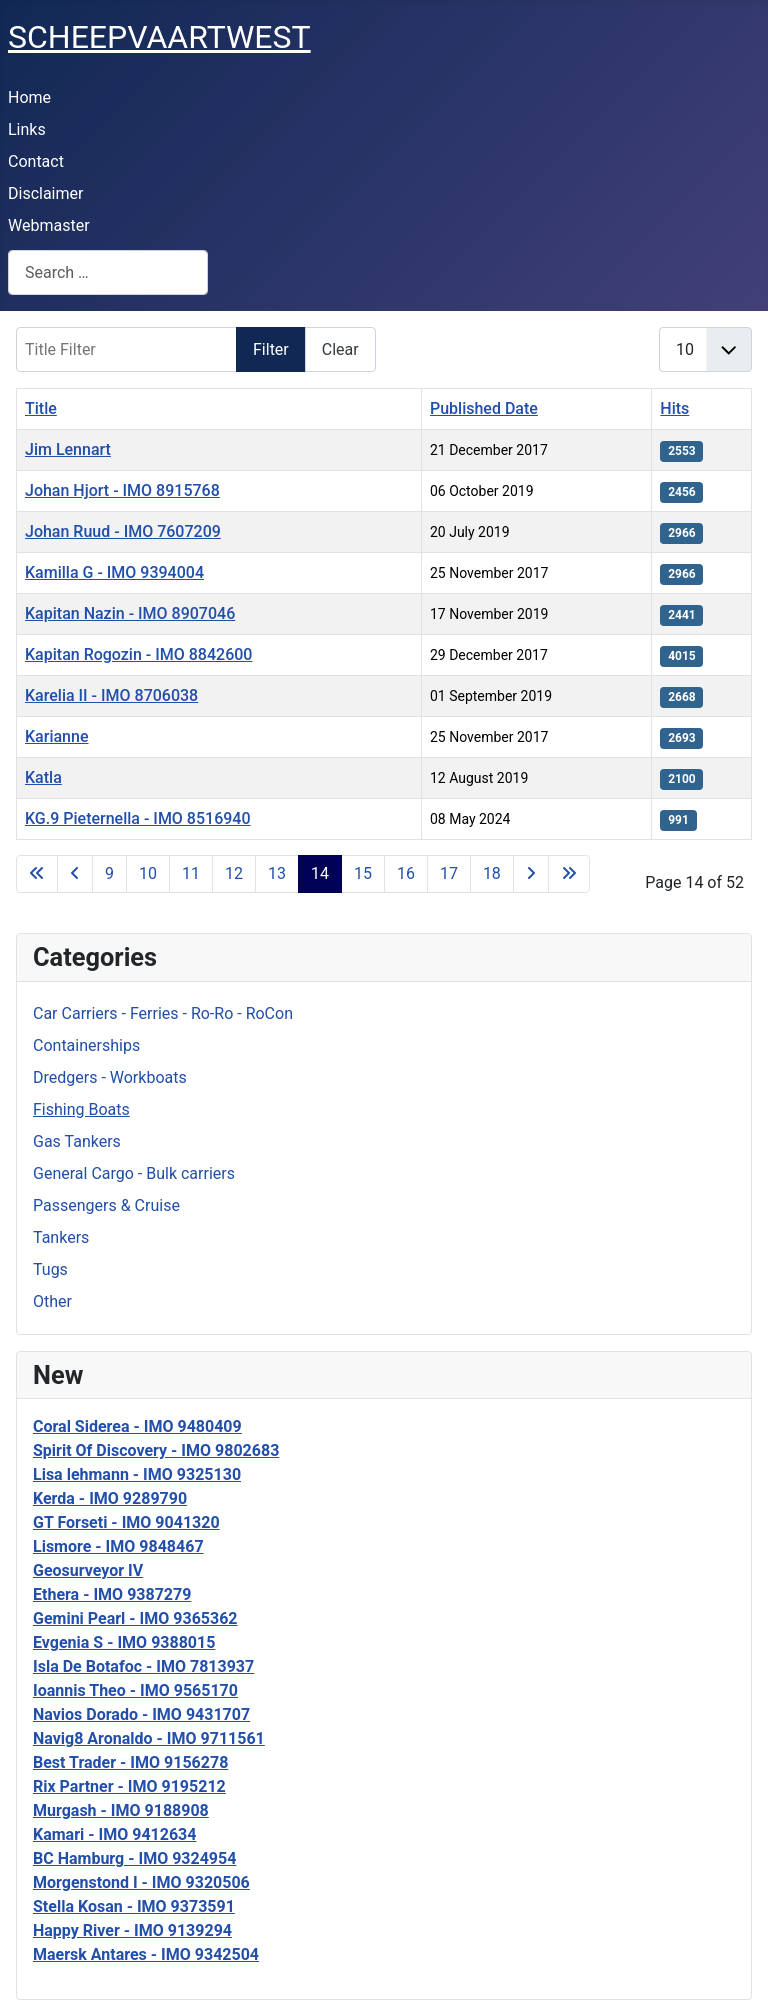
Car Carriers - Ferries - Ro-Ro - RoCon (163, 1013)
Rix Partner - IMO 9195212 (129, 1786)
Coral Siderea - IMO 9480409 (137, 1426)
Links (27, 129)
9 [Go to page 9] (109, 873)
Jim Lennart (68, 449)
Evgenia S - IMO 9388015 (124, 1642)
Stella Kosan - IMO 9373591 (134, 1906)
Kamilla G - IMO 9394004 (114, 572)
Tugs (50, 1269)
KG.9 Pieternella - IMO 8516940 (138, 818)
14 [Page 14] (320, 873)
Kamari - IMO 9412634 (114, 1834)
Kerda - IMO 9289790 (110, 1498)
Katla (43, 777)
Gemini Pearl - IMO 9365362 (135, 1618)
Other (52, 1301)
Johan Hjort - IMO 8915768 (122, 490)
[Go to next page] (531, 874)
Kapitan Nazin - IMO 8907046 (130, 613)
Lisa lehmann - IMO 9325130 (137, 1474)
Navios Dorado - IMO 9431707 (141, 1714)
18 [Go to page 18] (492, 873)
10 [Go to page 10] (148, 873)
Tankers (61, 1237)
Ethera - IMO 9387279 (112, 1594)
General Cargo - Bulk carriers (134, 1173)
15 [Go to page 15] (363, 873)
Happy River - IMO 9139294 (132, 1930)
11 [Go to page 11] (191, 873)
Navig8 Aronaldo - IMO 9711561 (149, 1738)
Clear (340, 349)
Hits (674, 408)
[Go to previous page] (75, 874)
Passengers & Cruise (106, 1205)
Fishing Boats (81, 1109)
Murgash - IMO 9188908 (121, 1810)
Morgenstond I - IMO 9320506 (141, 1882)
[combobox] (108, 272)
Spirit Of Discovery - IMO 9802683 (156, 1450)
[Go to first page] (37, 874)
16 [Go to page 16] (406, 873)
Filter (271, 349)
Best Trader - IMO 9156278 (130, 1762)
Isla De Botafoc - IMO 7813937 (143, 1666)
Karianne (56, 736)
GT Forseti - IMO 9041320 (126, 1522)
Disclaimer (45, 193)
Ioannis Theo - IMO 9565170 (135, 1690)
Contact (36, 161)
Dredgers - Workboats (110, 1077)
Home (29, 97)
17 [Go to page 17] (449, 873)
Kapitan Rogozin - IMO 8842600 (138, 654)
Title (41, 408)
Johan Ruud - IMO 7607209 (123, 531)
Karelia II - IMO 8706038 (111, 695)
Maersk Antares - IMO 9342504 (146, 1954)
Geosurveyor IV (88, 1570)
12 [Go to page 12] (234, 873)
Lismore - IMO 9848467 (118, 1546)
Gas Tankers (77, 1141)
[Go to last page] (569, 874)
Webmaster (49, 225)
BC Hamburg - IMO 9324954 (134, 1858)
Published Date (484, 408)
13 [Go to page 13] (277, 873)
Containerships (86, 1045)
